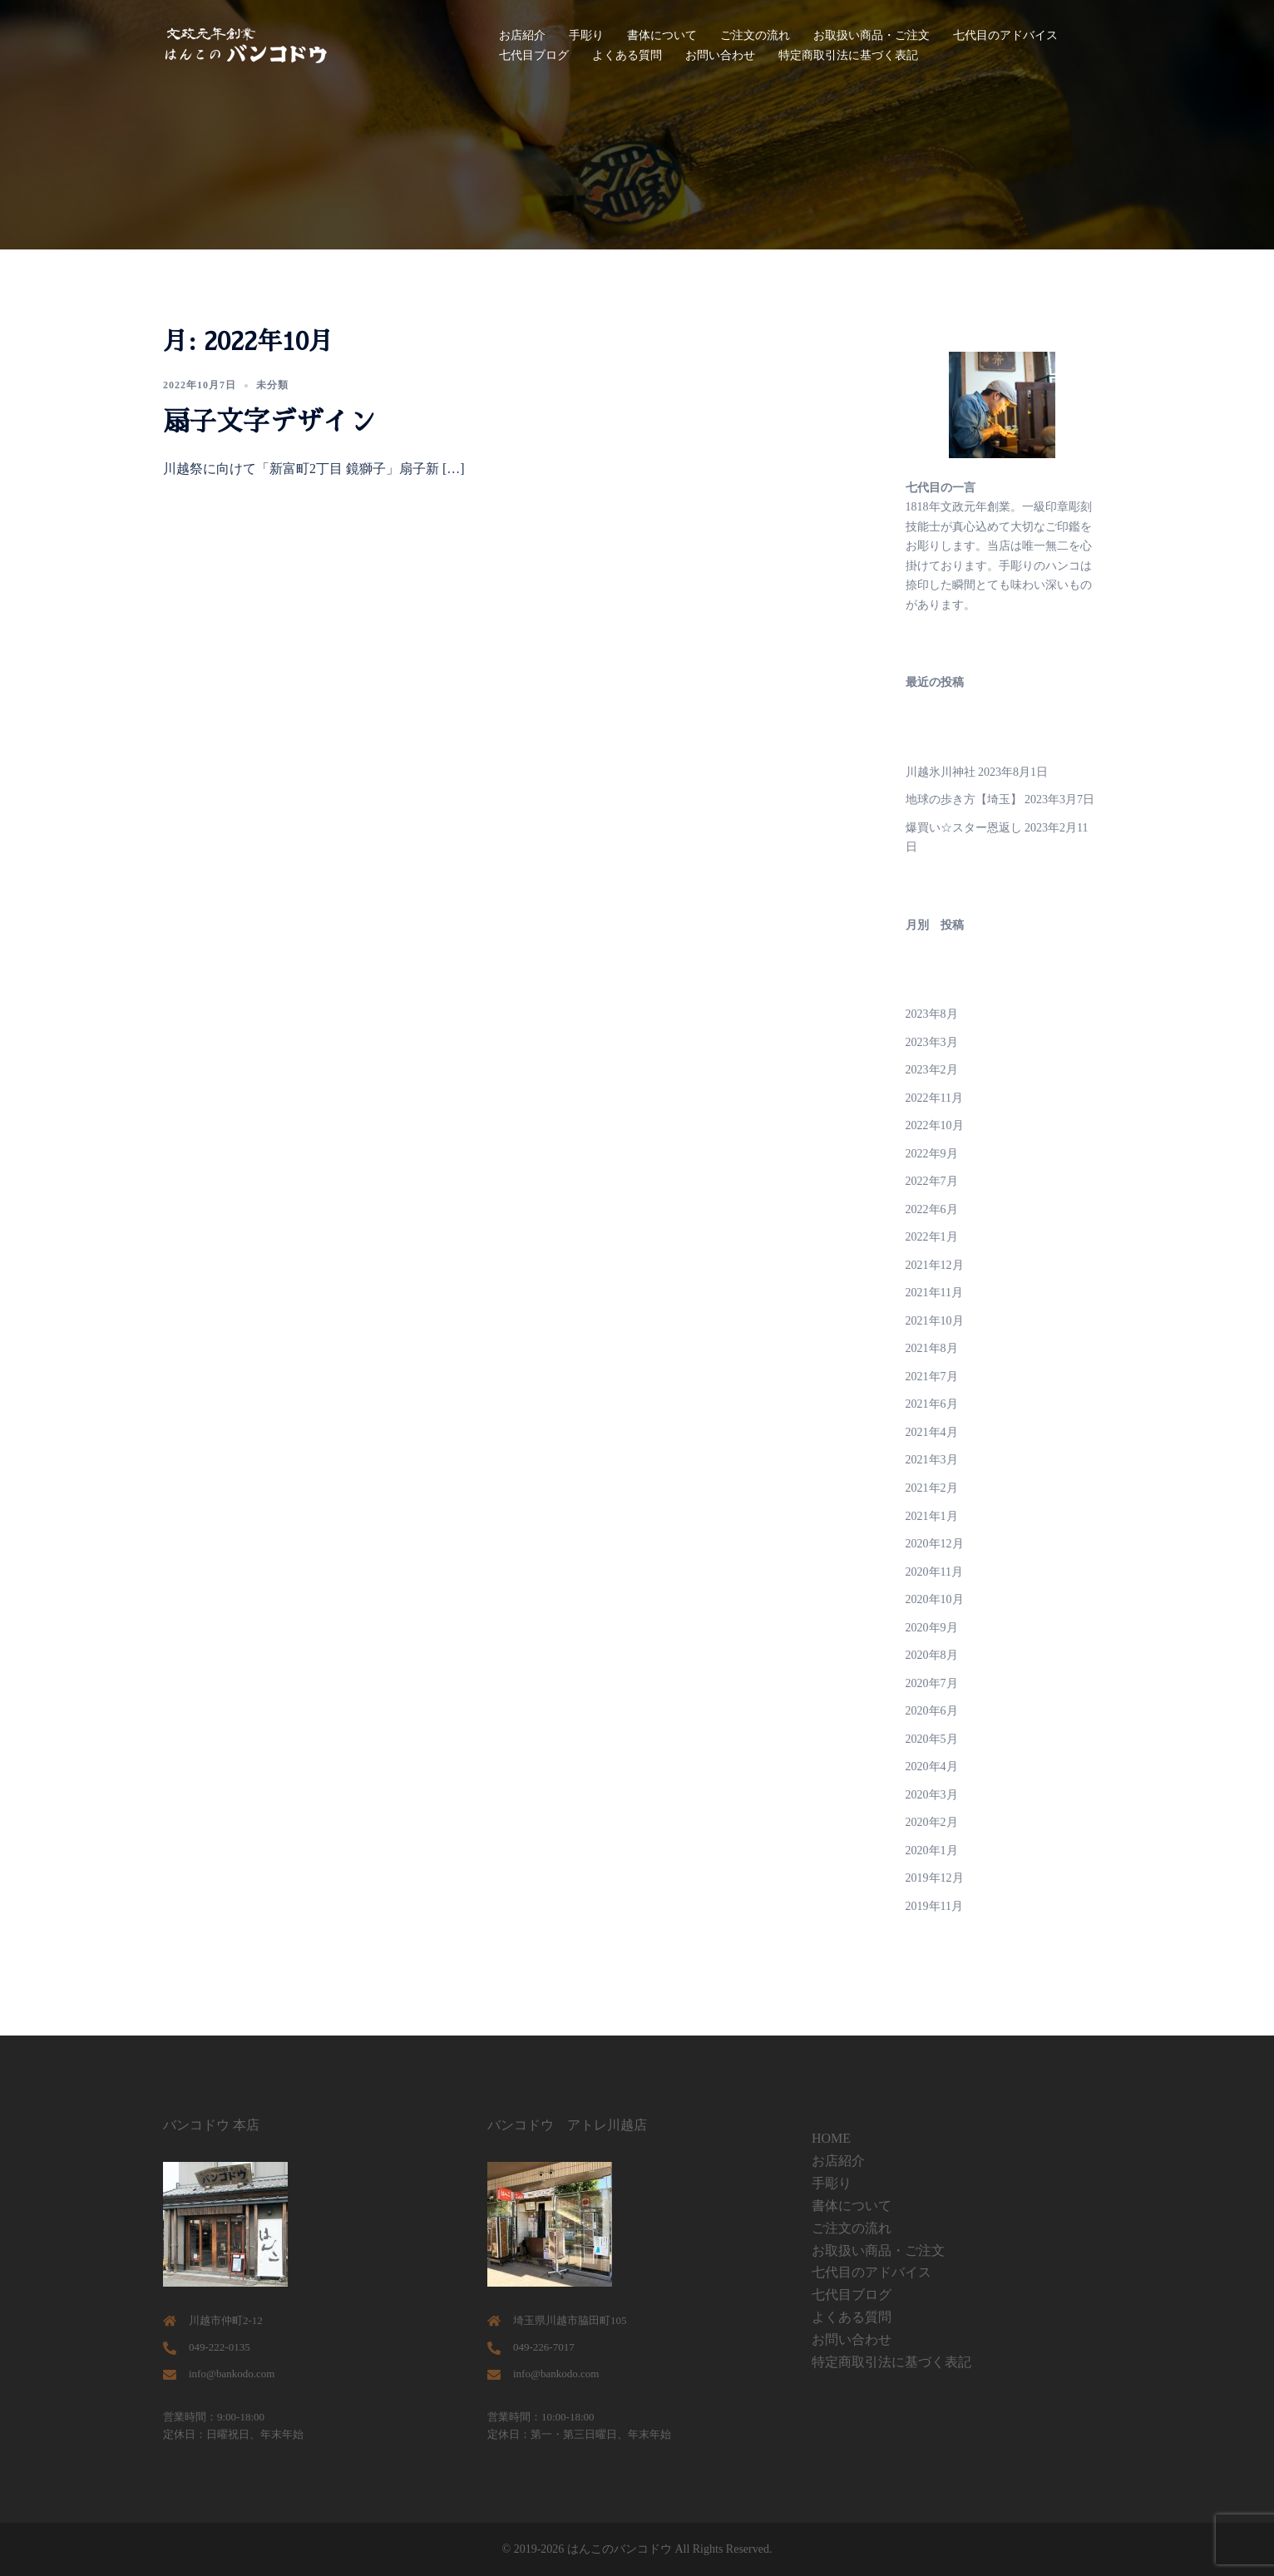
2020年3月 (932, 1795)
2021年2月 (932, 1488)
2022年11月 (934, 1098)
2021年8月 (932, 1348)
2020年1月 (932, 1850)
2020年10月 (935, 1599)
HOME (831, 2138)
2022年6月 (932, 1209)
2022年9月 (932, 1153)
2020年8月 (932, 1655)
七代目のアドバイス (1005, 35)
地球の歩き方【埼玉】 (964, 799)
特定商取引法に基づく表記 (848, 55)
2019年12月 (935, 1878)
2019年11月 (934, 1906)
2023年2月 (932, 1069)
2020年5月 (932, 1739)
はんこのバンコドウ (619, 2549)
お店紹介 (522, 35)
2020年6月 (932, 1711)
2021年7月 (932, 1376)
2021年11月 (934, 1292)
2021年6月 (932, 1404)
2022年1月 (932, 1237)
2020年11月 (934, 1572)
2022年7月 (932, 1181)
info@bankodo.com (231, 2373)
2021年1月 (932, 1516)
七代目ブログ (534, 55)
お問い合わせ (720, 55)
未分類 (272, 385)
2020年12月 (935, 1543)
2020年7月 (932, 1683)
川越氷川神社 (940, 772)
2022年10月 (935, 1125)
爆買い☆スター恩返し (964, 828)
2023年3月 (932, 1042)
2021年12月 (935, 1265)
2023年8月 (932, 1014)
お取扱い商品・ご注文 (871, 35)
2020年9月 (932, 1627)
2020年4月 (932, 1766)
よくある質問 (627, 55)
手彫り (586, 35)
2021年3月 (932, 1459)
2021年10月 (935, 1321)
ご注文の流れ (755, 35)
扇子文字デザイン (269, 421)
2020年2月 (932, 1822)
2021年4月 (932, 1432)
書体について (662, 35)
